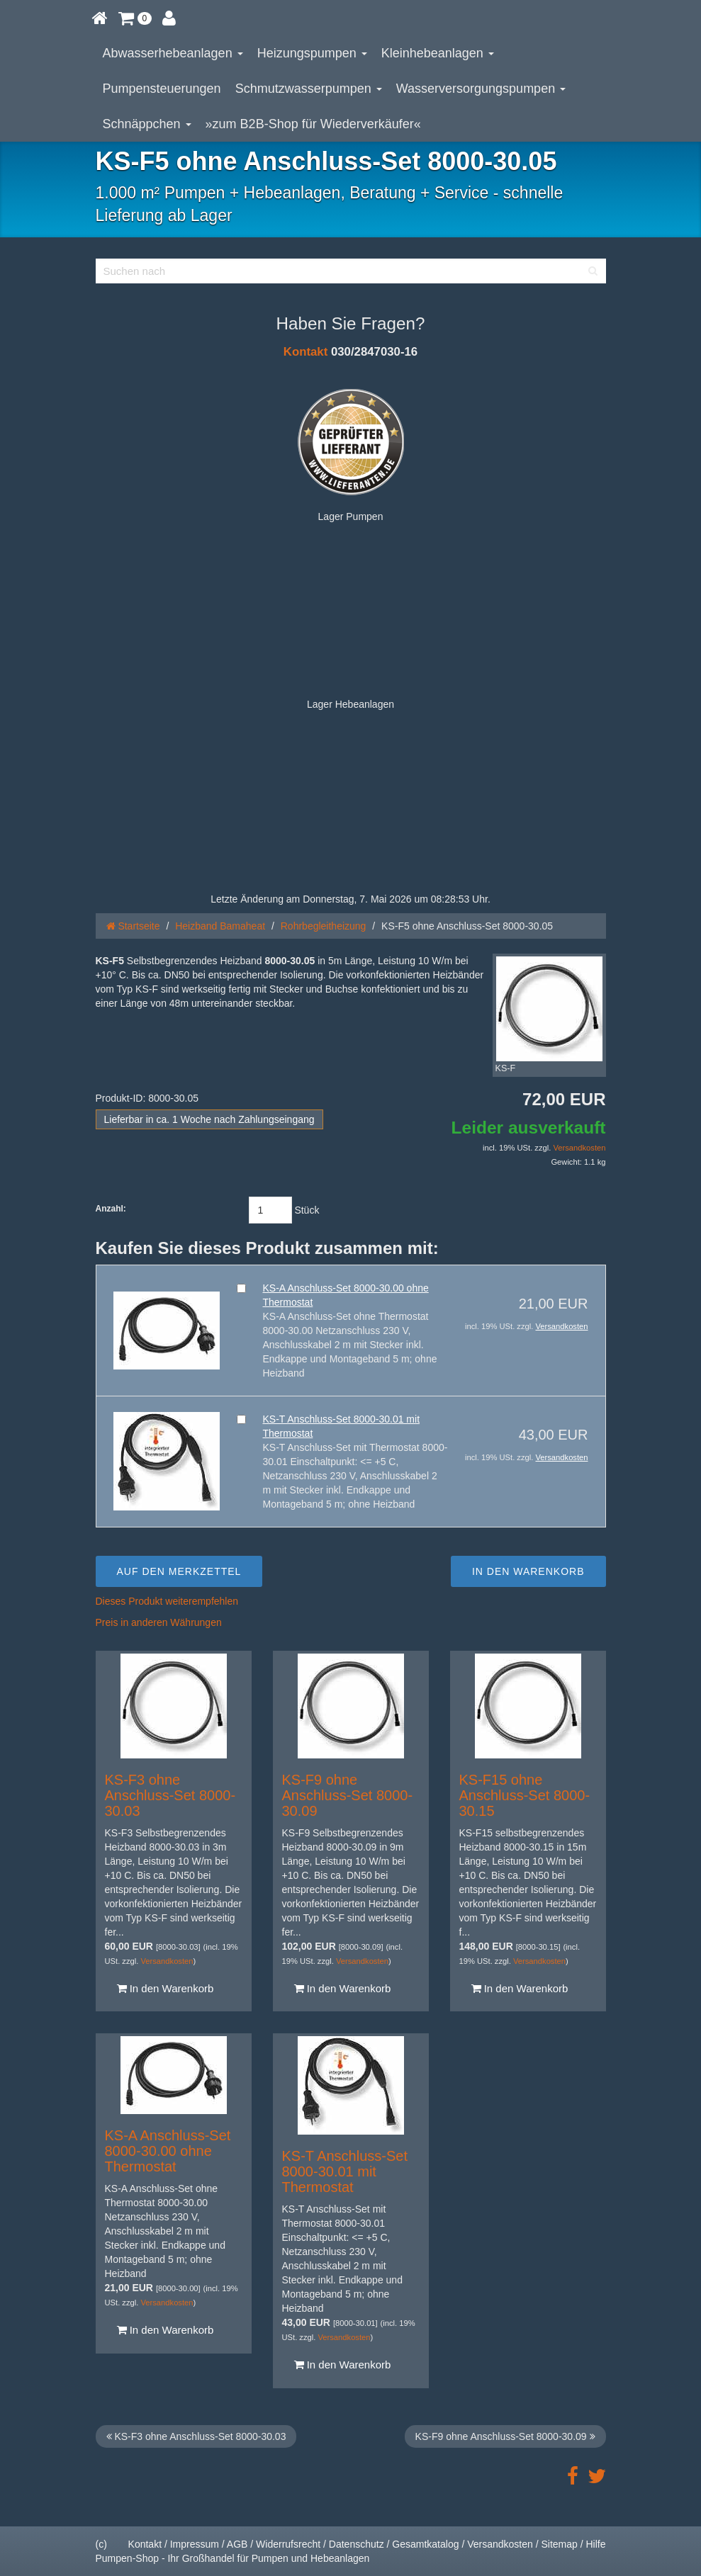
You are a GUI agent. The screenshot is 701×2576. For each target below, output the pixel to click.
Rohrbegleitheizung (323, 926)
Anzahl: (111, 1209)
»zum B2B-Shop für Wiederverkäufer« (313, 124)
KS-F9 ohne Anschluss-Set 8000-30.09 (347, 1795)
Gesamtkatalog (425, 2544)
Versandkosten (579, 1147)
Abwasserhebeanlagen (173, 53)
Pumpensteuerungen (162, 88)
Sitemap (559, 2544)
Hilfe (595, 2544)
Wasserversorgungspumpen (481, 88)
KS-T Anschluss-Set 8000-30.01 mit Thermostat (345, 2171)
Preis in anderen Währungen (159, 1622)
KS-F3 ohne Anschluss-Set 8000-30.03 (170, 1795)
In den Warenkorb (165, 1988)
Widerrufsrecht (288, 2544)
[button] (135, 17)
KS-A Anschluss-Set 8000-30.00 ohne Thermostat (168, 2151)
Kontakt (305, 351)
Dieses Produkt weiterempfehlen (167, 1601)
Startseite (133, 926)
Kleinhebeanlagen (437, 53)
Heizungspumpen (312, 53)
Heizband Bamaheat (220, 926)
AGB (237, 2544)
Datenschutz (356, 2544)
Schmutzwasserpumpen (308, 88)
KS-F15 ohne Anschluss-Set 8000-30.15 (524, 1795)
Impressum (194, 2544)
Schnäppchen (147, 124)
